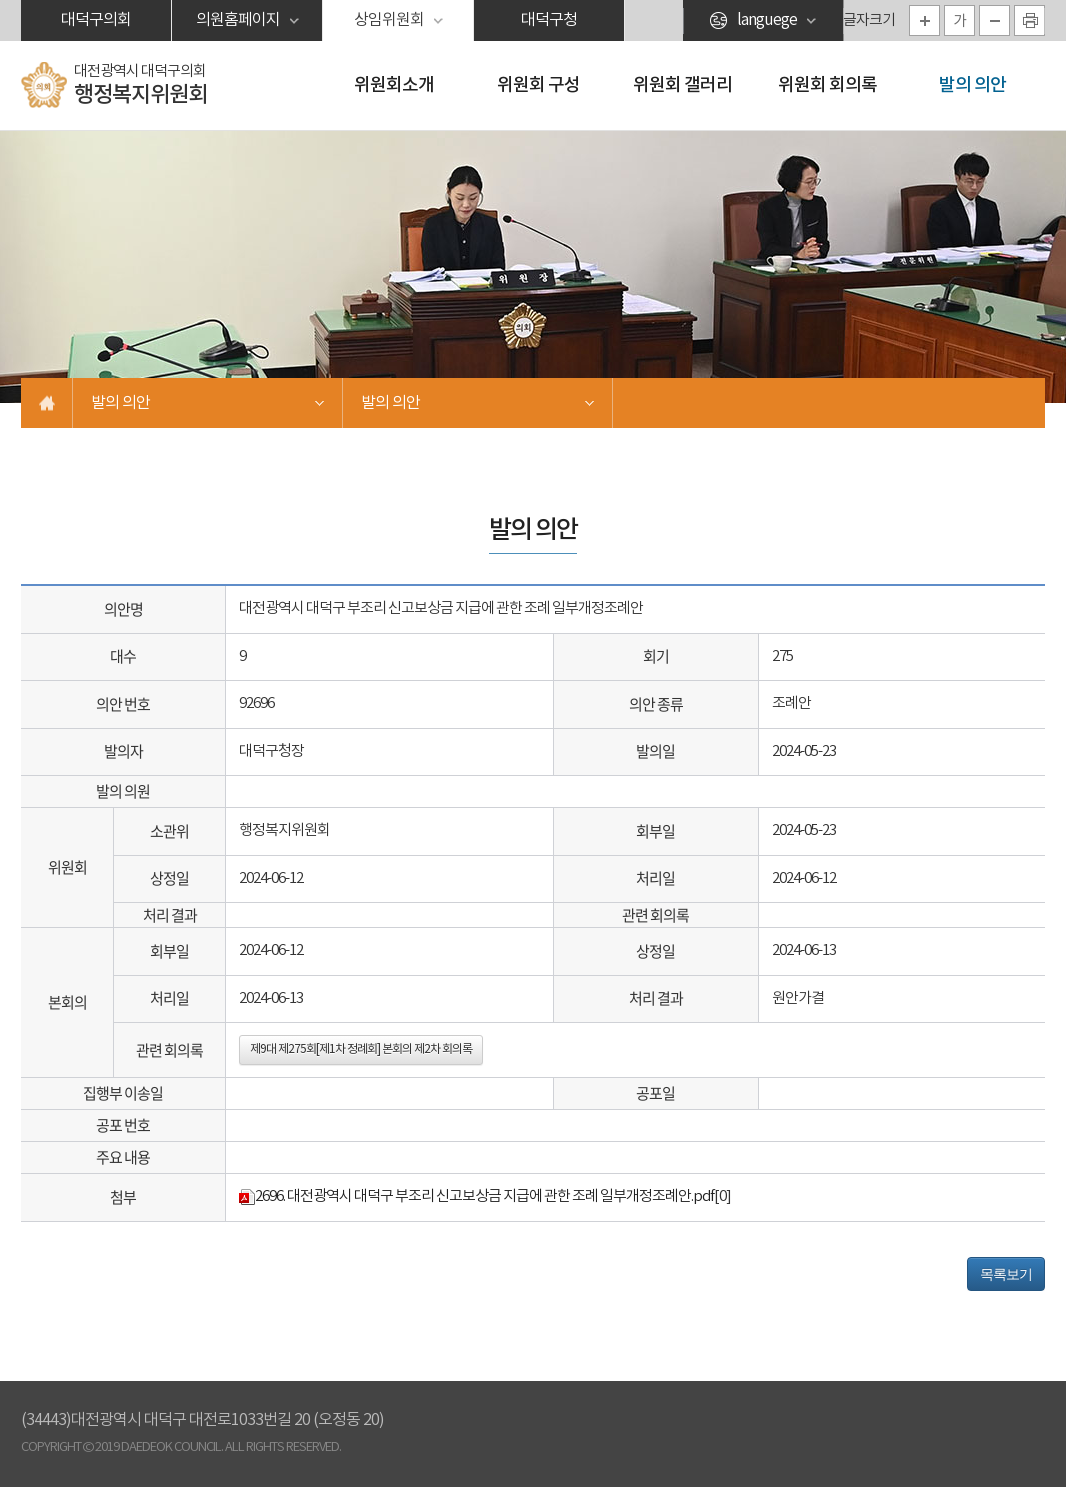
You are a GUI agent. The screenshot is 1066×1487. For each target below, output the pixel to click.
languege (767, 20)
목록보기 (1006, 1274)
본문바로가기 (0, 0)
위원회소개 (394, 85)
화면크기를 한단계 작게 (994, 20)
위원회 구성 (538, 85)
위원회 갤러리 (682, 85)
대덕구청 (549, 20)
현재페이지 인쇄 (1029, 20)
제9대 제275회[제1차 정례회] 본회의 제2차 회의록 (361, 1049)
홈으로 (47, 403)
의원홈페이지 (238, 20)
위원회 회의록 (827, 85)
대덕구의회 (96, 20)
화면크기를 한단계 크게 (924, 20)
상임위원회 (389, 20)
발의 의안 (972, 85)
